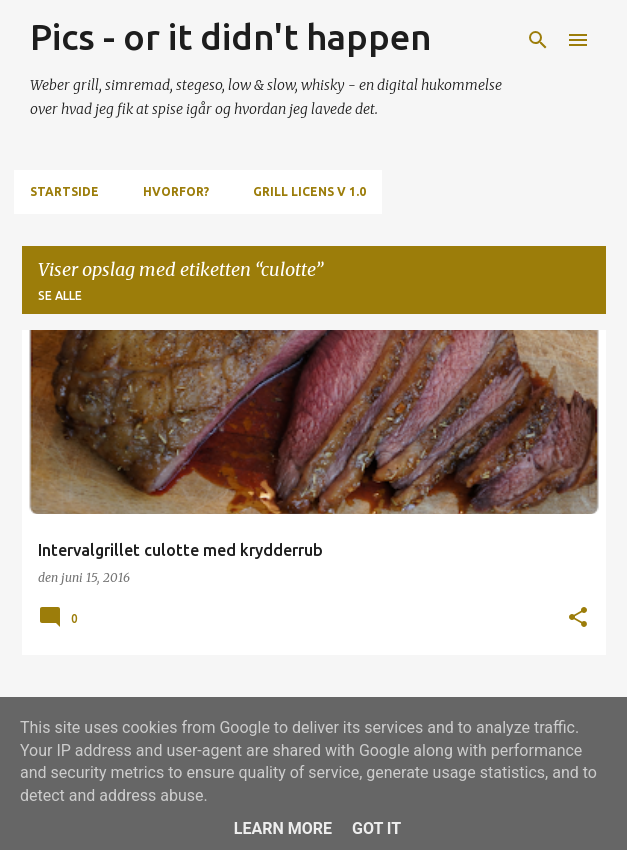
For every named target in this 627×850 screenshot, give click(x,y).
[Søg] (538, 40)
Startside (64, 191)
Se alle (60, 295)
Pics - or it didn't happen (231, 36)
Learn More (283, 828)
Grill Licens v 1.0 (309, 191)
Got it (376, 828)
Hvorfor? (176, 191)
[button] (578, 618)
